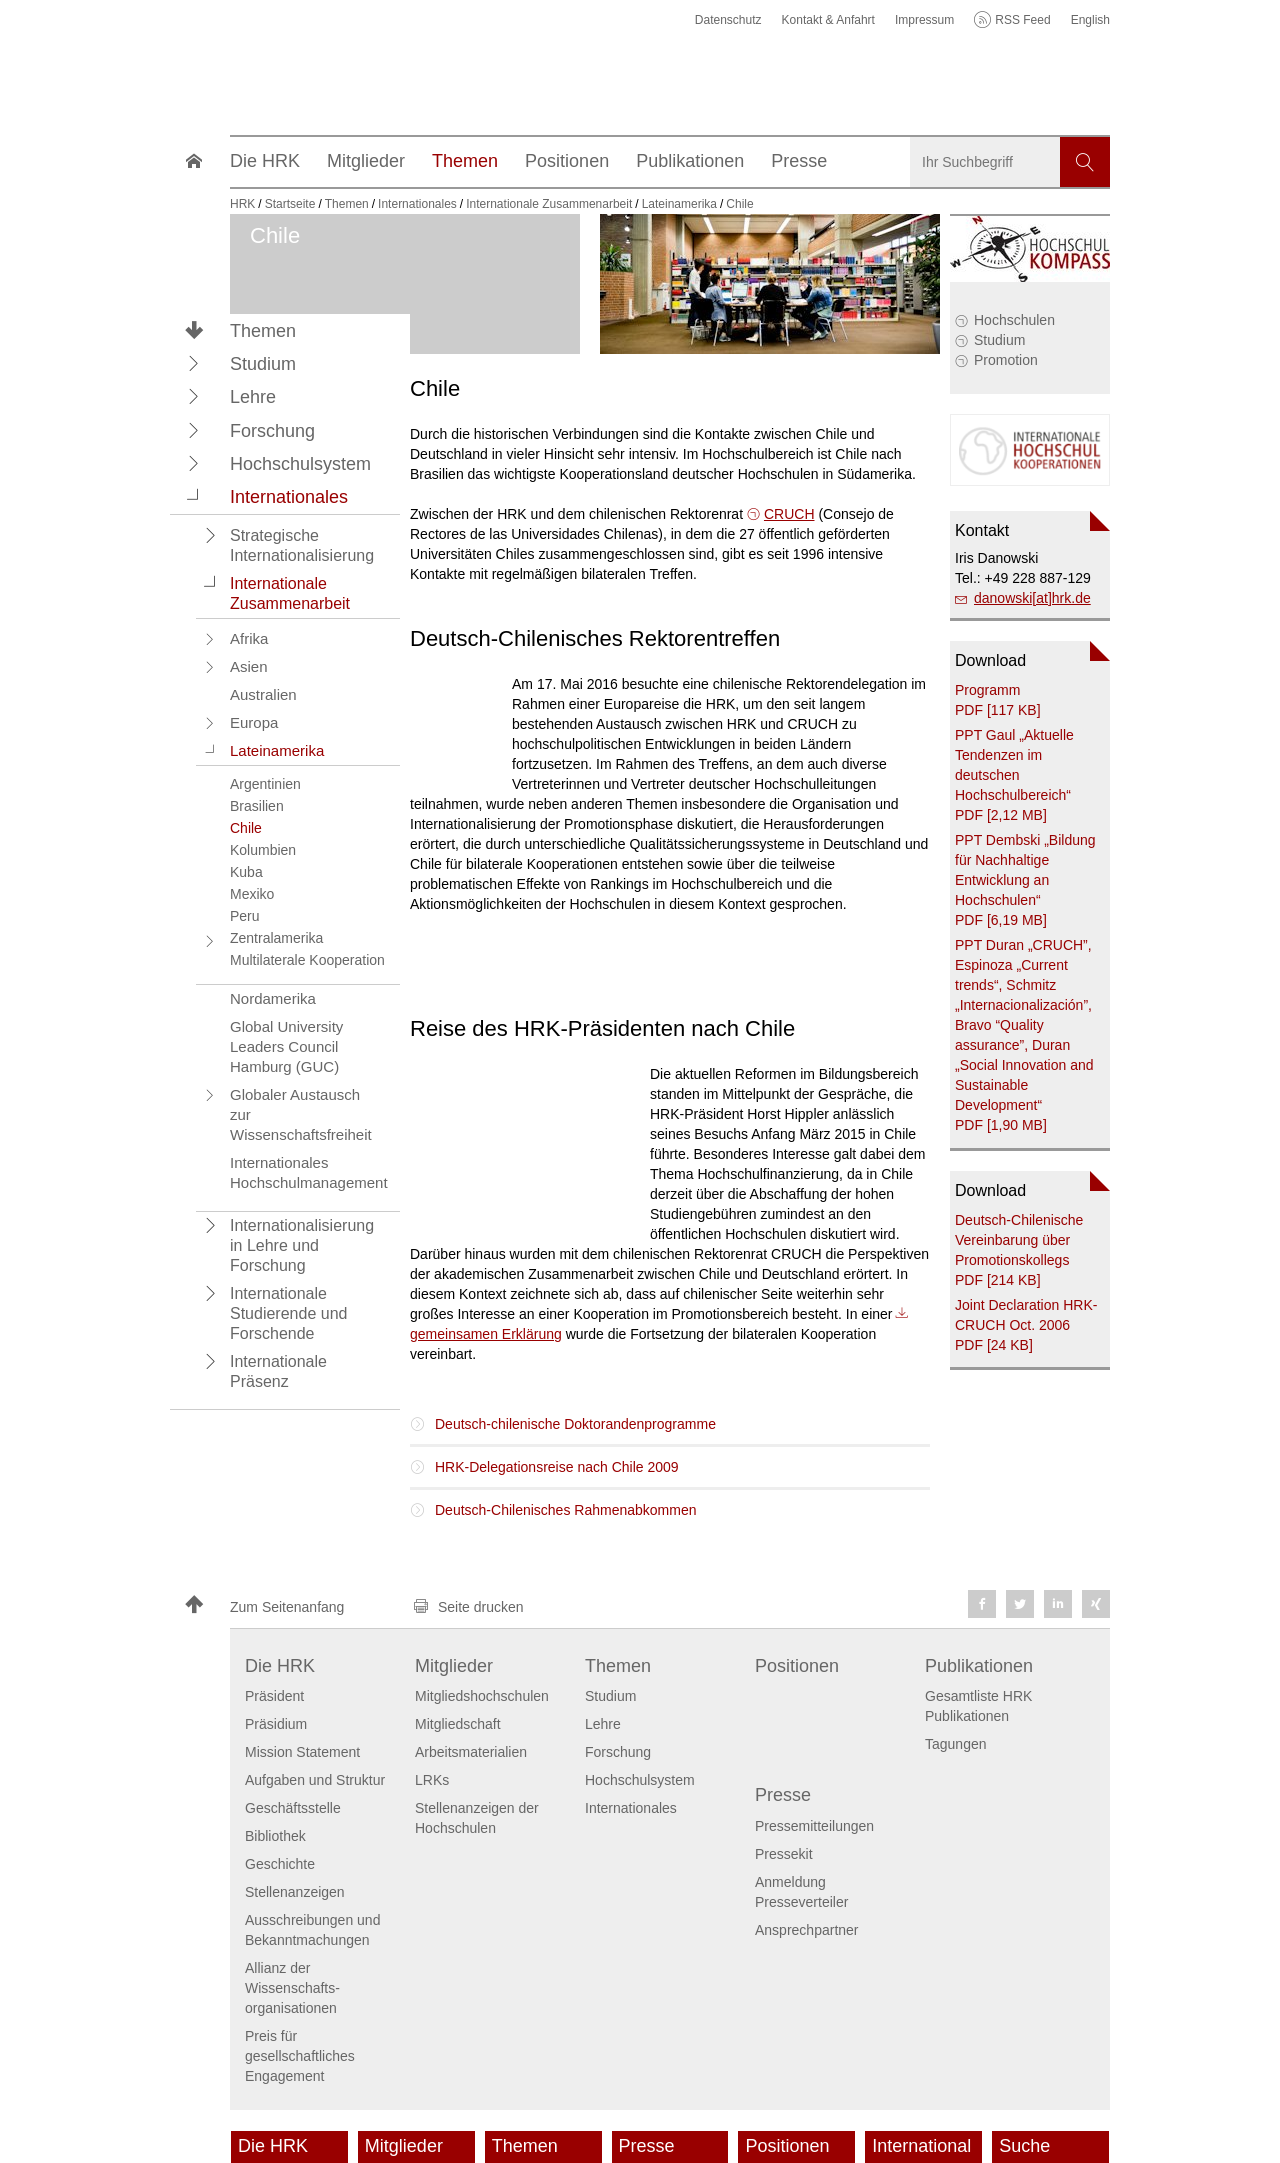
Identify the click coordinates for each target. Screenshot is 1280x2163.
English (1090, 20)
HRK (242, 204)
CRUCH (789, 514)
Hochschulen (1014, 320)
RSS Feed (1022, 20)
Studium (999, 340)
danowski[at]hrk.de (1032, 598)
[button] (194, 363)
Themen (263, 331)
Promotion (1006, 360)
